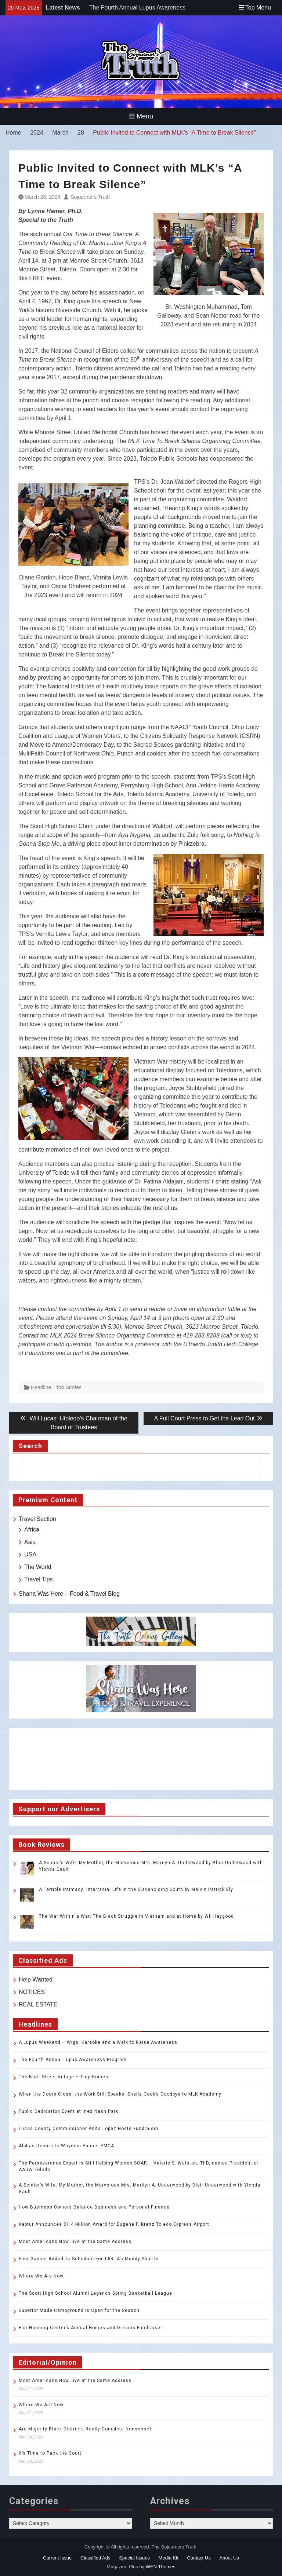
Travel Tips (38, 1579)
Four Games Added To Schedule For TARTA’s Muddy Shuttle (89, 2258)
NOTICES (32, 1992)
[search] (134, 1468)
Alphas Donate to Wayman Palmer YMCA (66, 2145)
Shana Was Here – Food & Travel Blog (69, 1594)
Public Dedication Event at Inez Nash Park (68, 2111)
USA (30, 1554)
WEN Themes (161, 2566)
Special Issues (134, 2558)
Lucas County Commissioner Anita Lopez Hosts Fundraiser (89, 2128)
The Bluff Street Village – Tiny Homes (63, 2076)
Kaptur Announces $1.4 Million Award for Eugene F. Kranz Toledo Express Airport (114, 2224)
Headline (41, 1387)
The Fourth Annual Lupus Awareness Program (73, 2059)
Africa (31, 1529)
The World (37, 1567)
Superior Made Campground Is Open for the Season (79, 2310)
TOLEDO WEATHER (141, 1758)
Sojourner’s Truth (90, 197)
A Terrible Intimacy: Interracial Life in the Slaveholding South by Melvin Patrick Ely (136, 1889)
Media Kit (168, 2558)
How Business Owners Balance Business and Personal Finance (94, 2207)
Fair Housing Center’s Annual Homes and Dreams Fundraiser (90, 2327)
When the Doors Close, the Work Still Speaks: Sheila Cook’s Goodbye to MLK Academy (120, 2094)
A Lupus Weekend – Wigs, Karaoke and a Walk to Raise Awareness (98, 2042)
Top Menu (255, 7)
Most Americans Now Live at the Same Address (75, 2241)
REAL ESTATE (38, 2004)
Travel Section (37, 1519)
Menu (141, 116)
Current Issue (57, 2558)
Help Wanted (36, 1979)
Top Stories (69, 1387)
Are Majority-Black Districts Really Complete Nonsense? (85, 2429)
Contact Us (198, 2558)
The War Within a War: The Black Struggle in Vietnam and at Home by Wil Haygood (136, 1916)
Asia (30, 1542)
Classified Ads (95, 2558)
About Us (229, 2558)
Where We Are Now (41, 2276)
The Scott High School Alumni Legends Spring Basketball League (95, 2293)
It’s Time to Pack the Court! (51, 2453)
